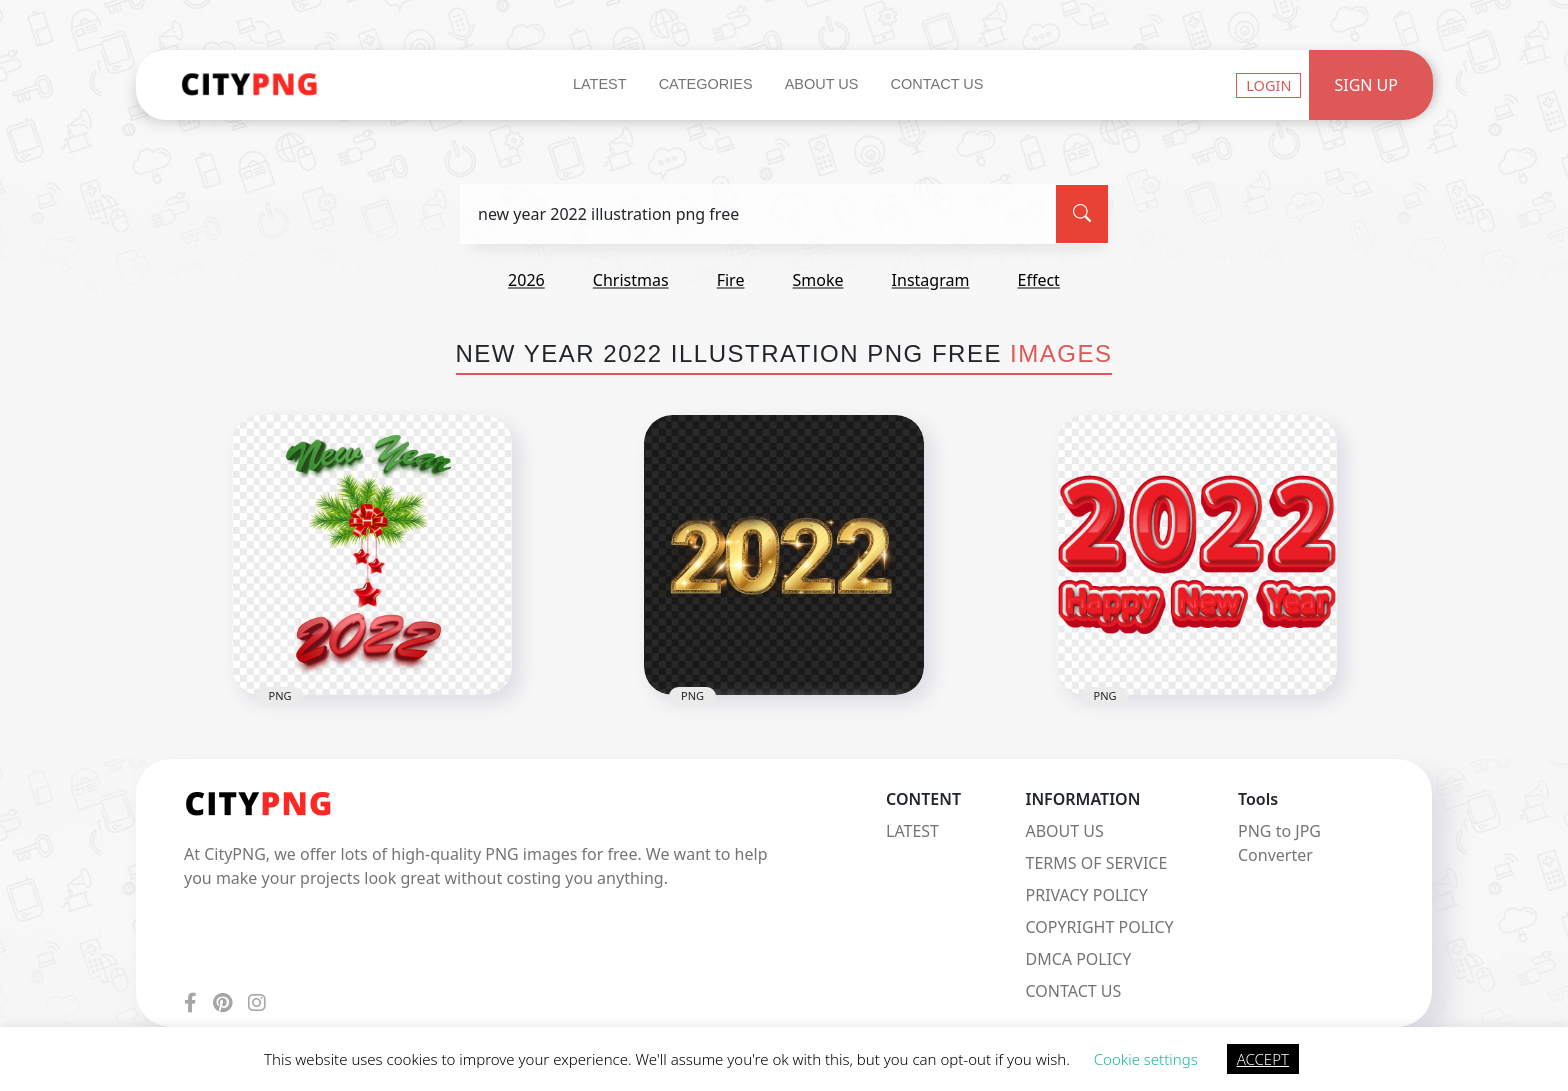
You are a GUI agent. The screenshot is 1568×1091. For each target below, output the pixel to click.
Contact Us (936, 84)
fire (731, 280)
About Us (822, 84)
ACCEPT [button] (1263, 1059)
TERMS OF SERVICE (1097, 863)
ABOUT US (1065, 831)
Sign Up (1366, 85)
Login (1268, 85)
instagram (931, 280)
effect (1039, 280)
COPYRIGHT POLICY (1100, 927)
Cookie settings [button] (1146, 1059)
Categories (706, 84)
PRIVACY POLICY (1087, 895)
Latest (600, 84)
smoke (818, 280)
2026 (526, 280)
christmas (631, 280)
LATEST (912, 831)
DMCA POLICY (1079, 959)
